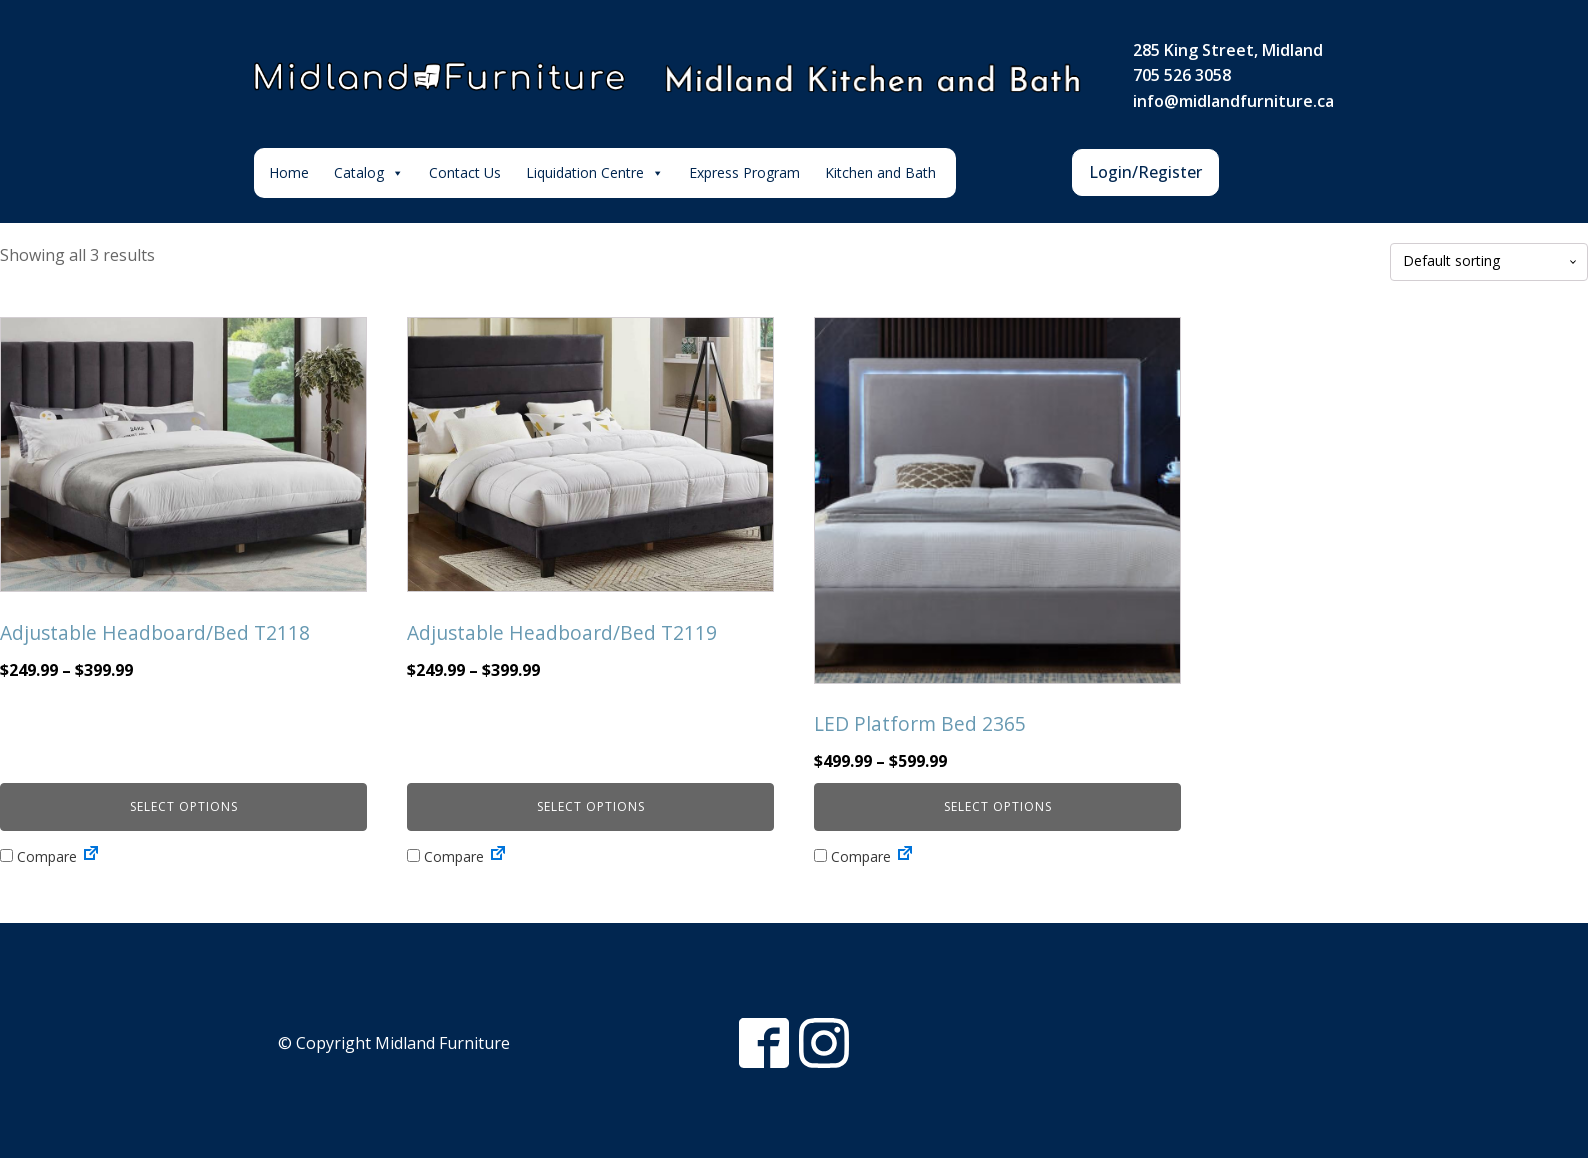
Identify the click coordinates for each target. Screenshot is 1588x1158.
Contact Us (465, 172)
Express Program (744, 172)
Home (289, 172)
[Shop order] (1489, 262)
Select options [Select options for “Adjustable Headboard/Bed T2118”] (184, 806)
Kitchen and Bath (880, 172)
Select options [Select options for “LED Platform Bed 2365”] (998, 806)
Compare (38, 856)
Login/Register (1145, 172)
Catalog (369, 173)
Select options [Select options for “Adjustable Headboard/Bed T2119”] (591, 806)
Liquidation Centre (595, 173)
